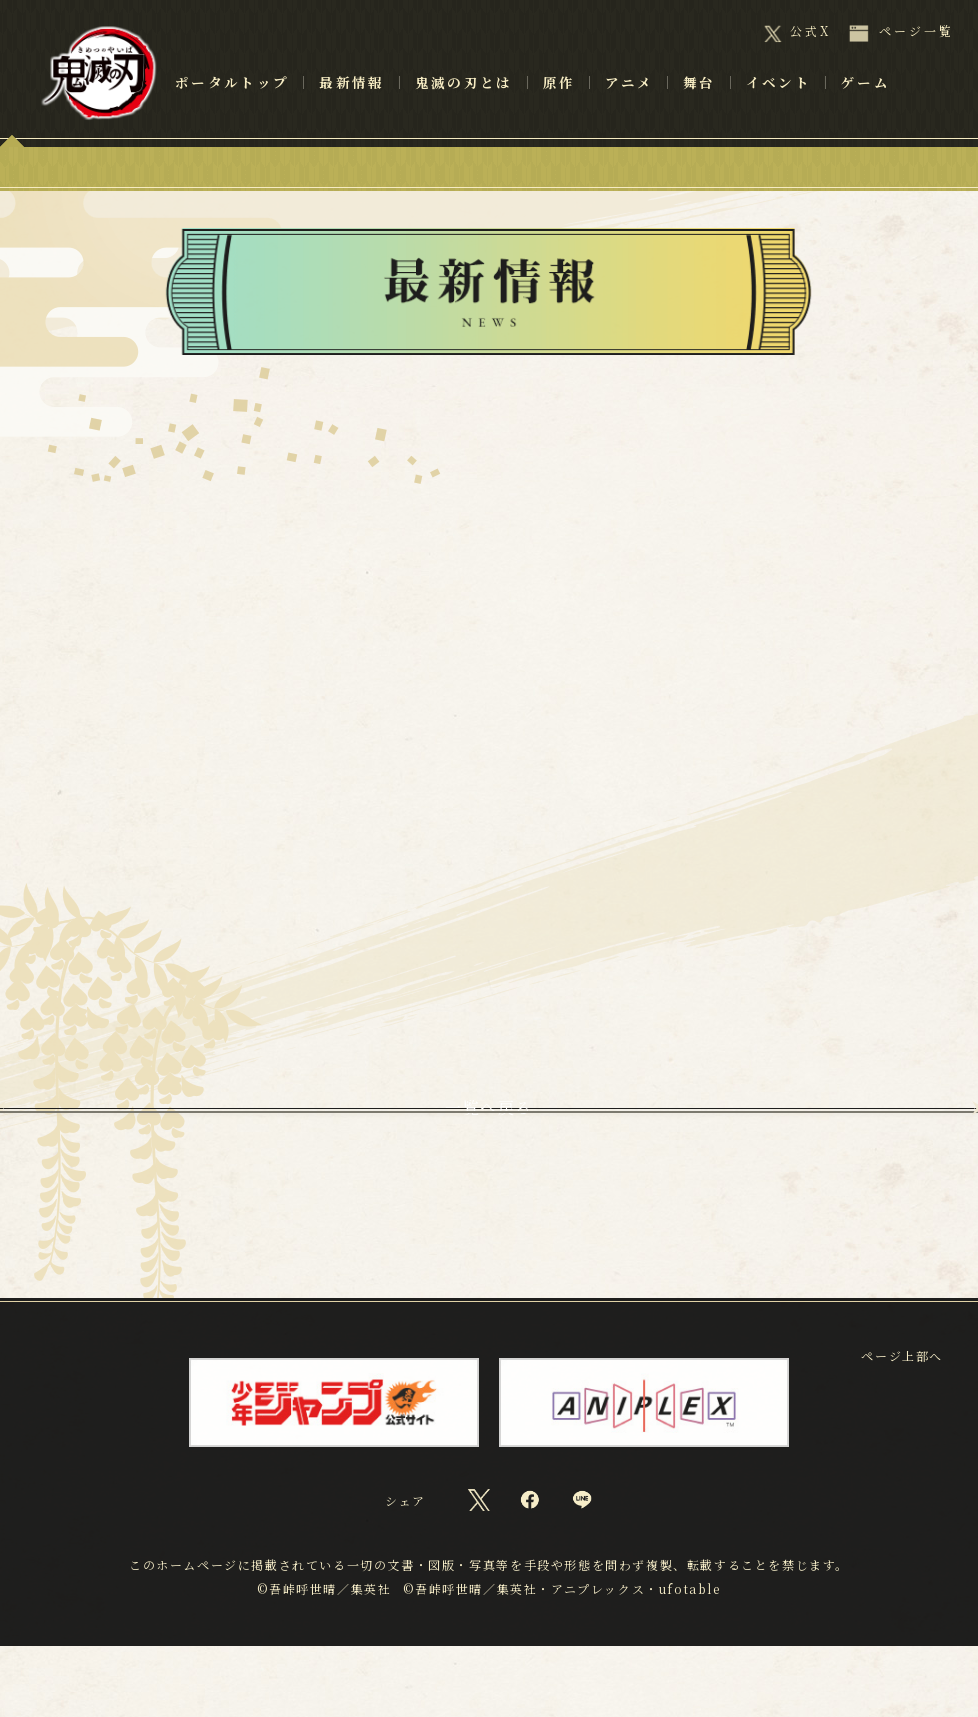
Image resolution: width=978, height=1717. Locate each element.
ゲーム (865, 110)
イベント (778, 110)
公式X (810, 31)
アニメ (629, 110)
